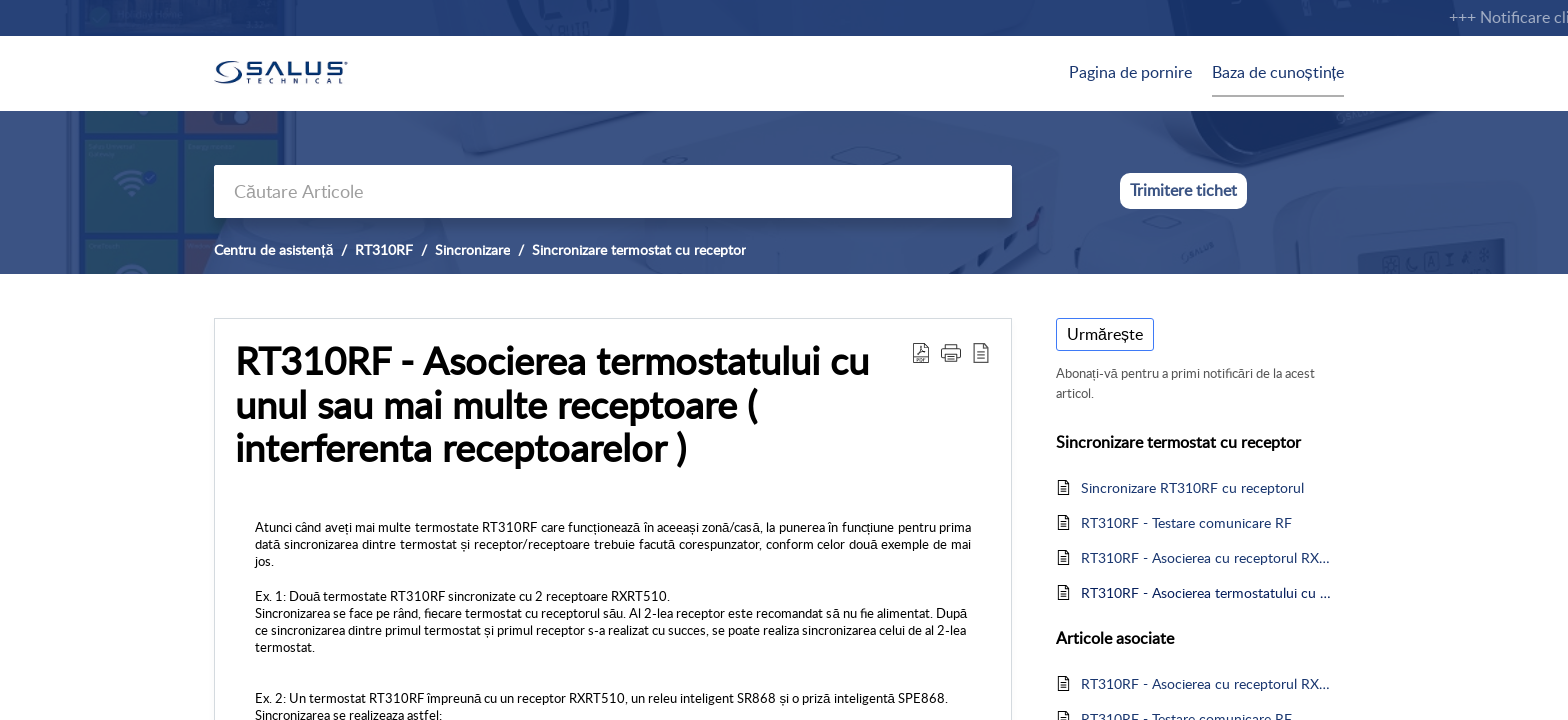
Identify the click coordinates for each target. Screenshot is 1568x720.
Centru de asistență (273, 249)
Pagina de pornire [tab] (1130, 72)
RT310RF (384, 249)
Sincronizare (472, 249)
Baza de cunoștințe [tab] (1278, 72)
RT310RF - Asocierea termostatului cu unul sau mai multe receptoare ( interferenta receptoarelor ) (552, 404)
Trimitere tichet (1183, 190)
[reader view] (981, 352)
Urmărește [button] (1105, 334)
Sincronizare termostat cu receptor (639, 249)
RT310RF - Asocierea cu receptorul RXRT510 (1207, 557)
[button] (951, 352)
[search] (613, 191)
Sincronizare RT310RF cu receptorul (1192, 487)
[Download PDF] (921, 352)
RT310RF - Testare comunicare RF (1186, 522)
